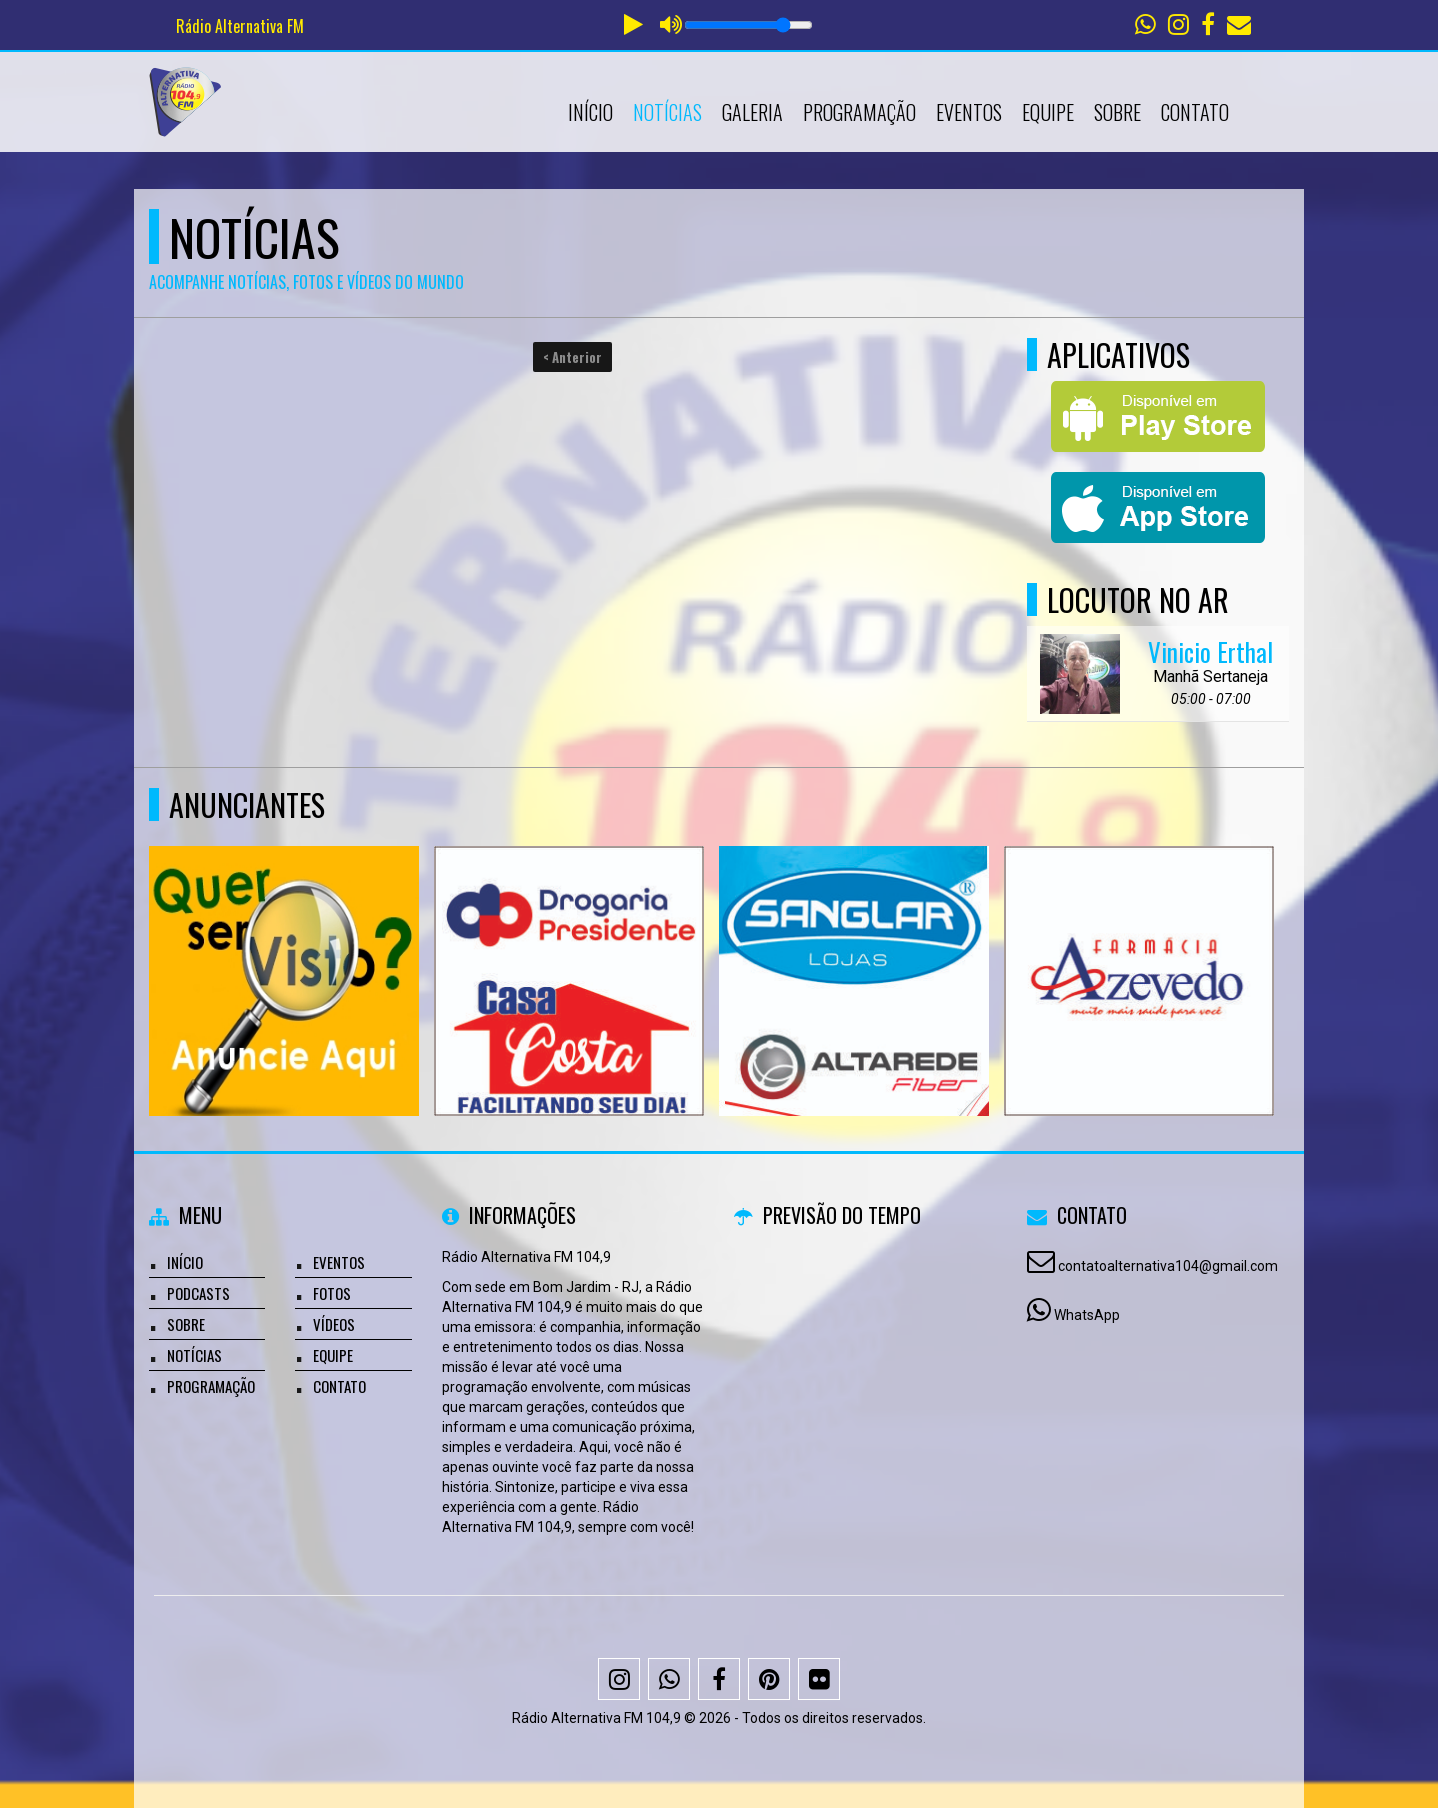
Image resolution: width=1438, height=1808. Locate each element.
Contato (1195, 112)
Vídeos (334, 1324)
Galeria (752, 112)
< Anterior (572, 357)
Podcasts (198, 1293)
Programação (859, 112)
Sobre (1117, 112)
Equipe (1048, 112)
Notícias (667, 112)
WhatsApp (1087, 1315)
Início (590, 112)
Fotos (332, 1293)
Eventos (969, 112)
